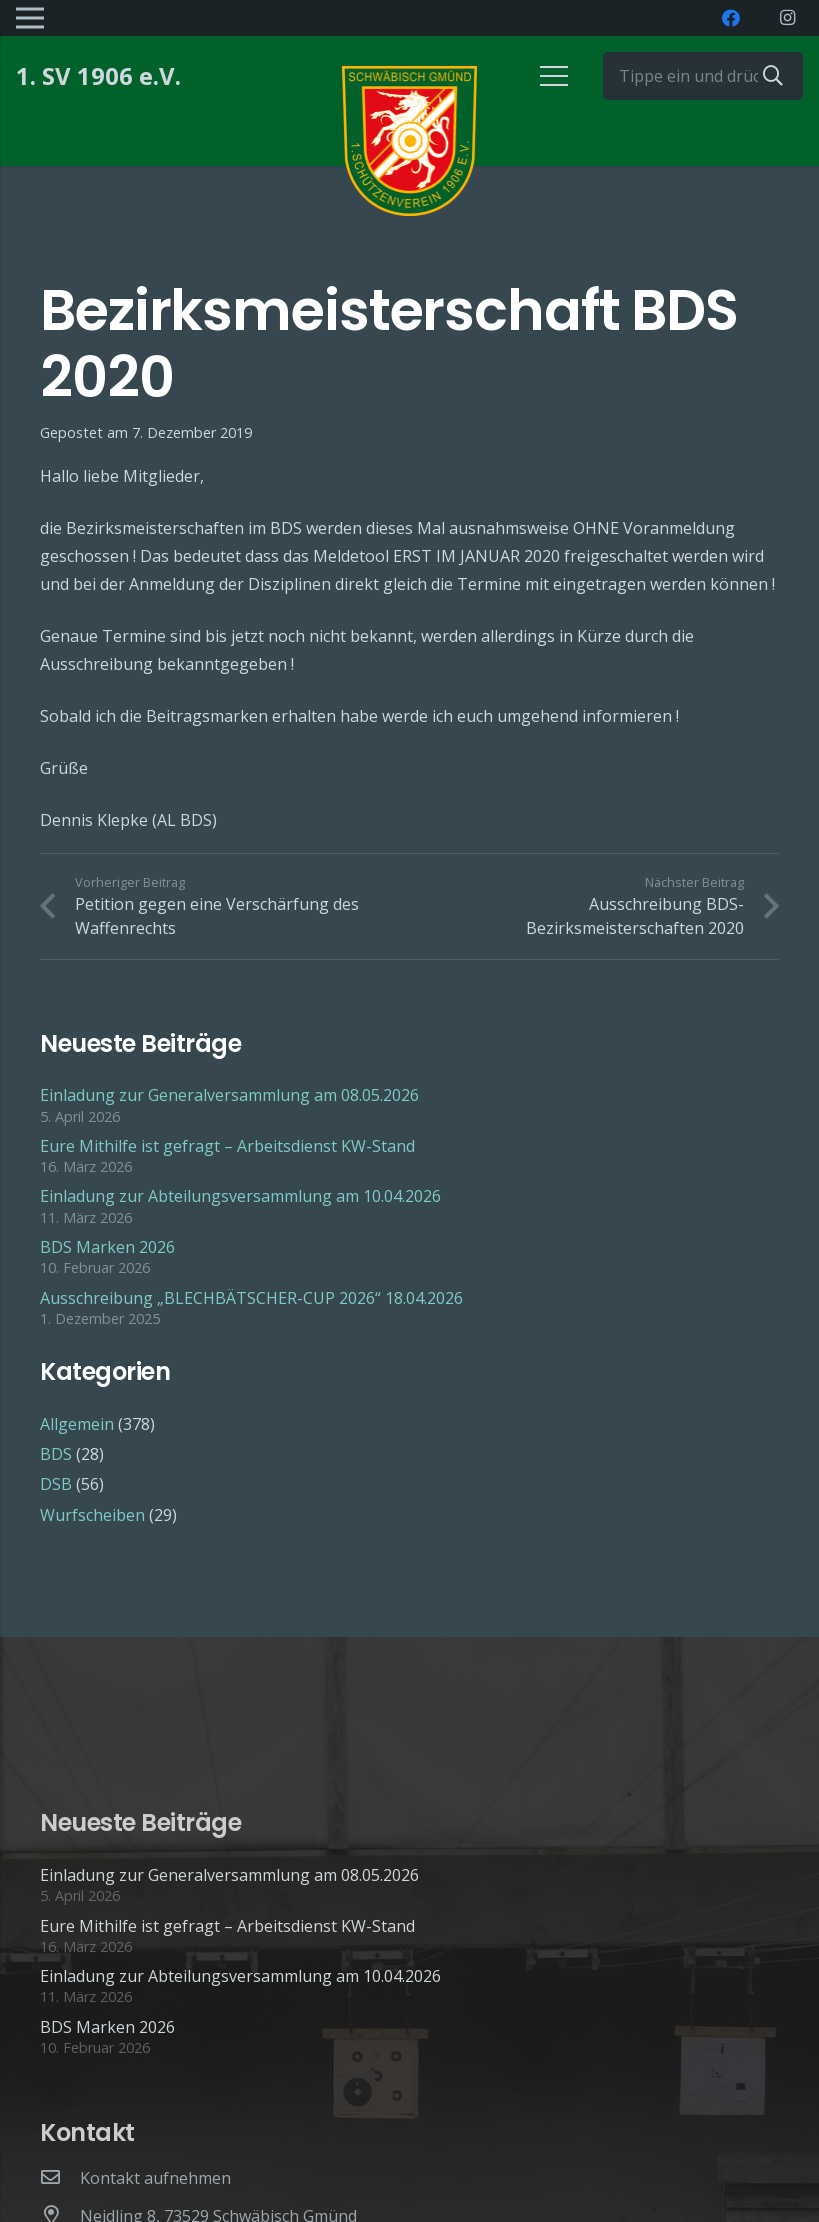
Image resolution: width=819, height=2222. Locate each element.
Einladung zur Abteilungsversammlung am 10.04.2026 (240, 1196)
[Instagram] (787, 18)
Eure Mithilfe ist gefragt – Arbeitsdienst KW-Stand (227, 1146)
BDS (56, 1454)
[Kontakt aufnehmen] (60, 2178)
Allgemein (77, 1424)
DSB (56, 1484)
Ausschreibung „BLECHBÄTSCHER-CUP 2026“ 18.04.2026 (251, 1298)
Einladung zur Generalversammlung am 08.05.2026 (229, 1095)
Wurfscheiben (92, 1515)
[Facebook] (731, 18)
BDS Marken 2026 (107, 1247)
